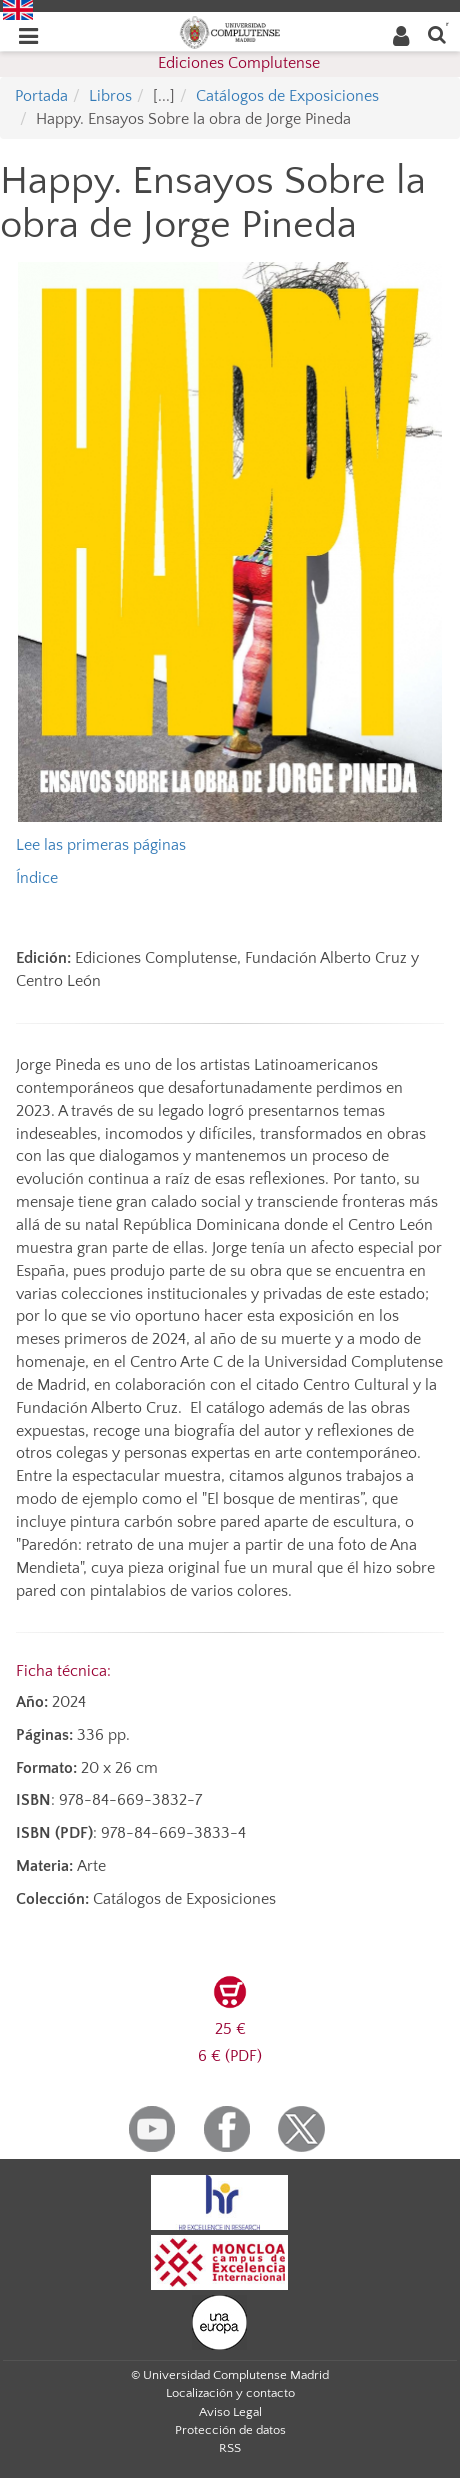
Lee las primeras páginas (101, 845)
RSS (230, 2448)
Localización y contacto (230, 2393)
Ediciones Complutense (239, 63)
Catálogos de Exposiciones (287, 96)
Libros (110, 96)
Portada (41, 96)
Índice (37, 878)
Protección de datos (230, 2430)
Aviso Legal (230, 2412)
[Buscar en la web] (437, 33)
